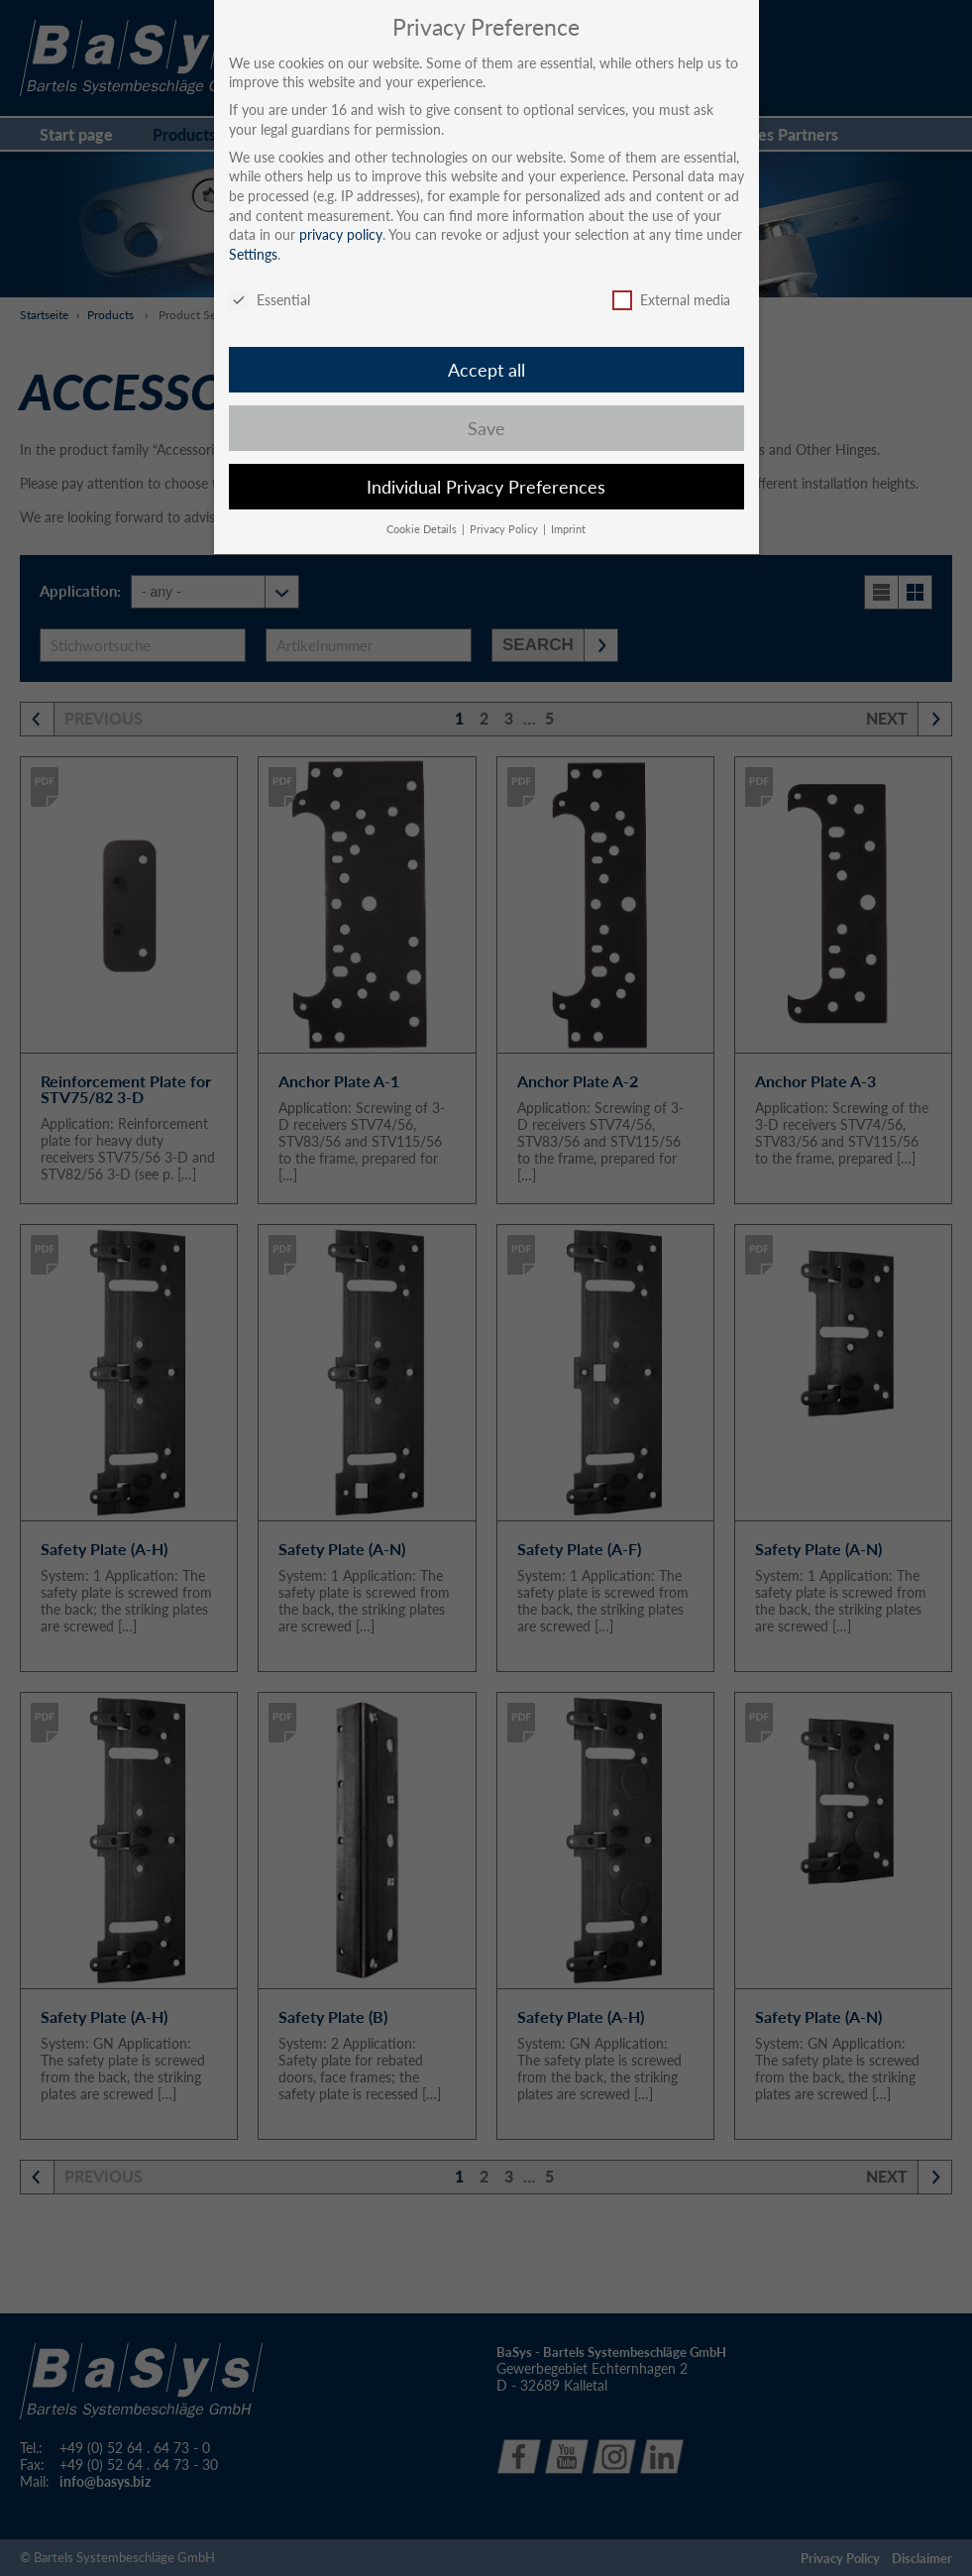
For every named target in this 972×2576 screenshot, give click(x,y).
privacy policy (340, 234)
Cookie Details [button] (423, 529)
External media (671, 299)
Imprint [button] (568, 529)
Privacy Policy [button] (505, 529)
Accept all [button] (486, 370)
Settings (253, 254)
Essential (269, 299)
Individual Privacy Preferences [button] (486, 487)
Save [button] (486, 428)
